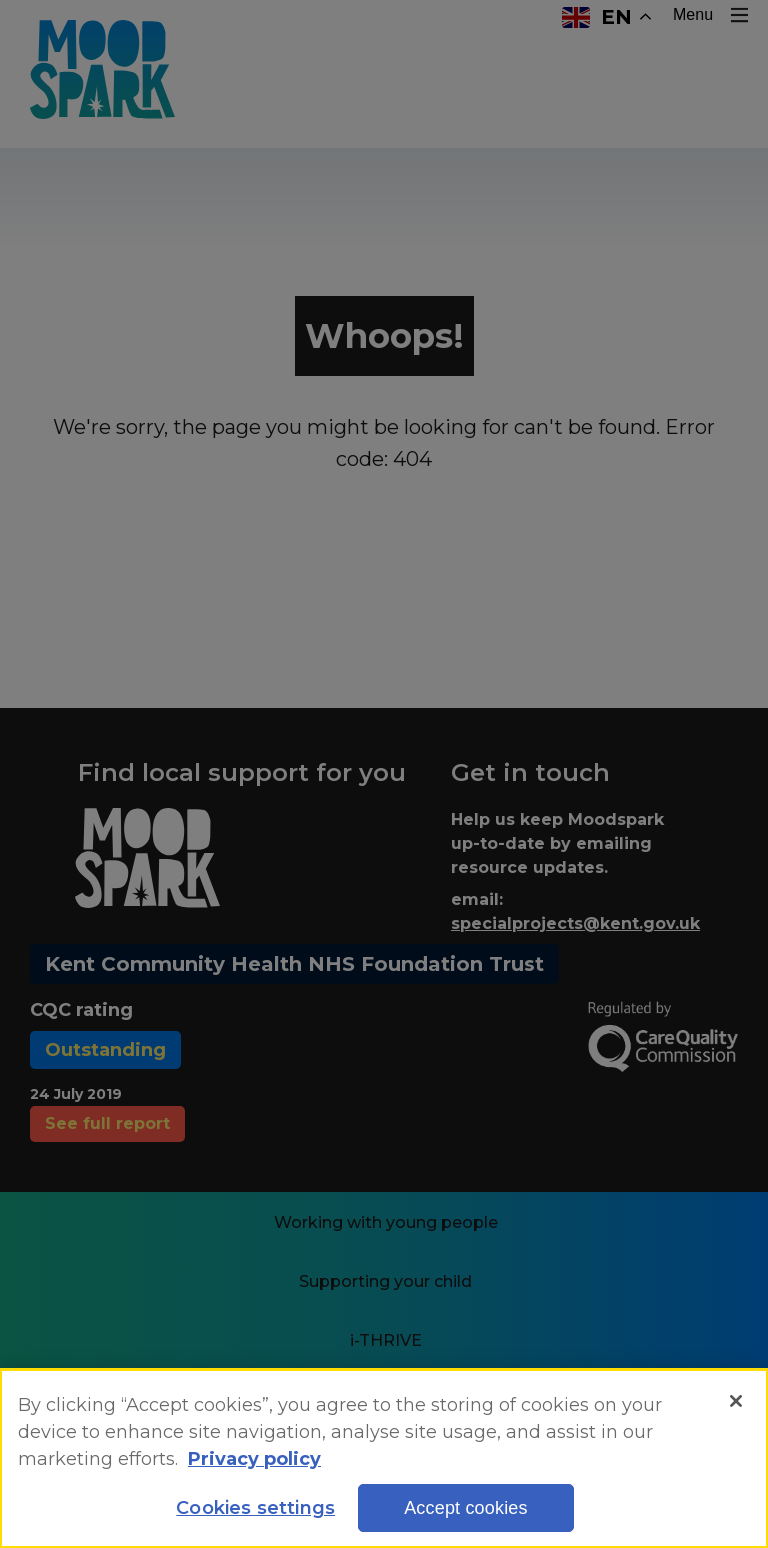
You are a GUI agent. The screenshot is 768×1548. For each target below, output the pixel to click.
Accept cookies (466, 1512)
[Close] (736, 1405)
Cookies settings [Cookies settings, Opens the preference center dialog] (255, 1512)
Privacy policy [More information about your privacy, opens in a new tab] (254, 1462)
